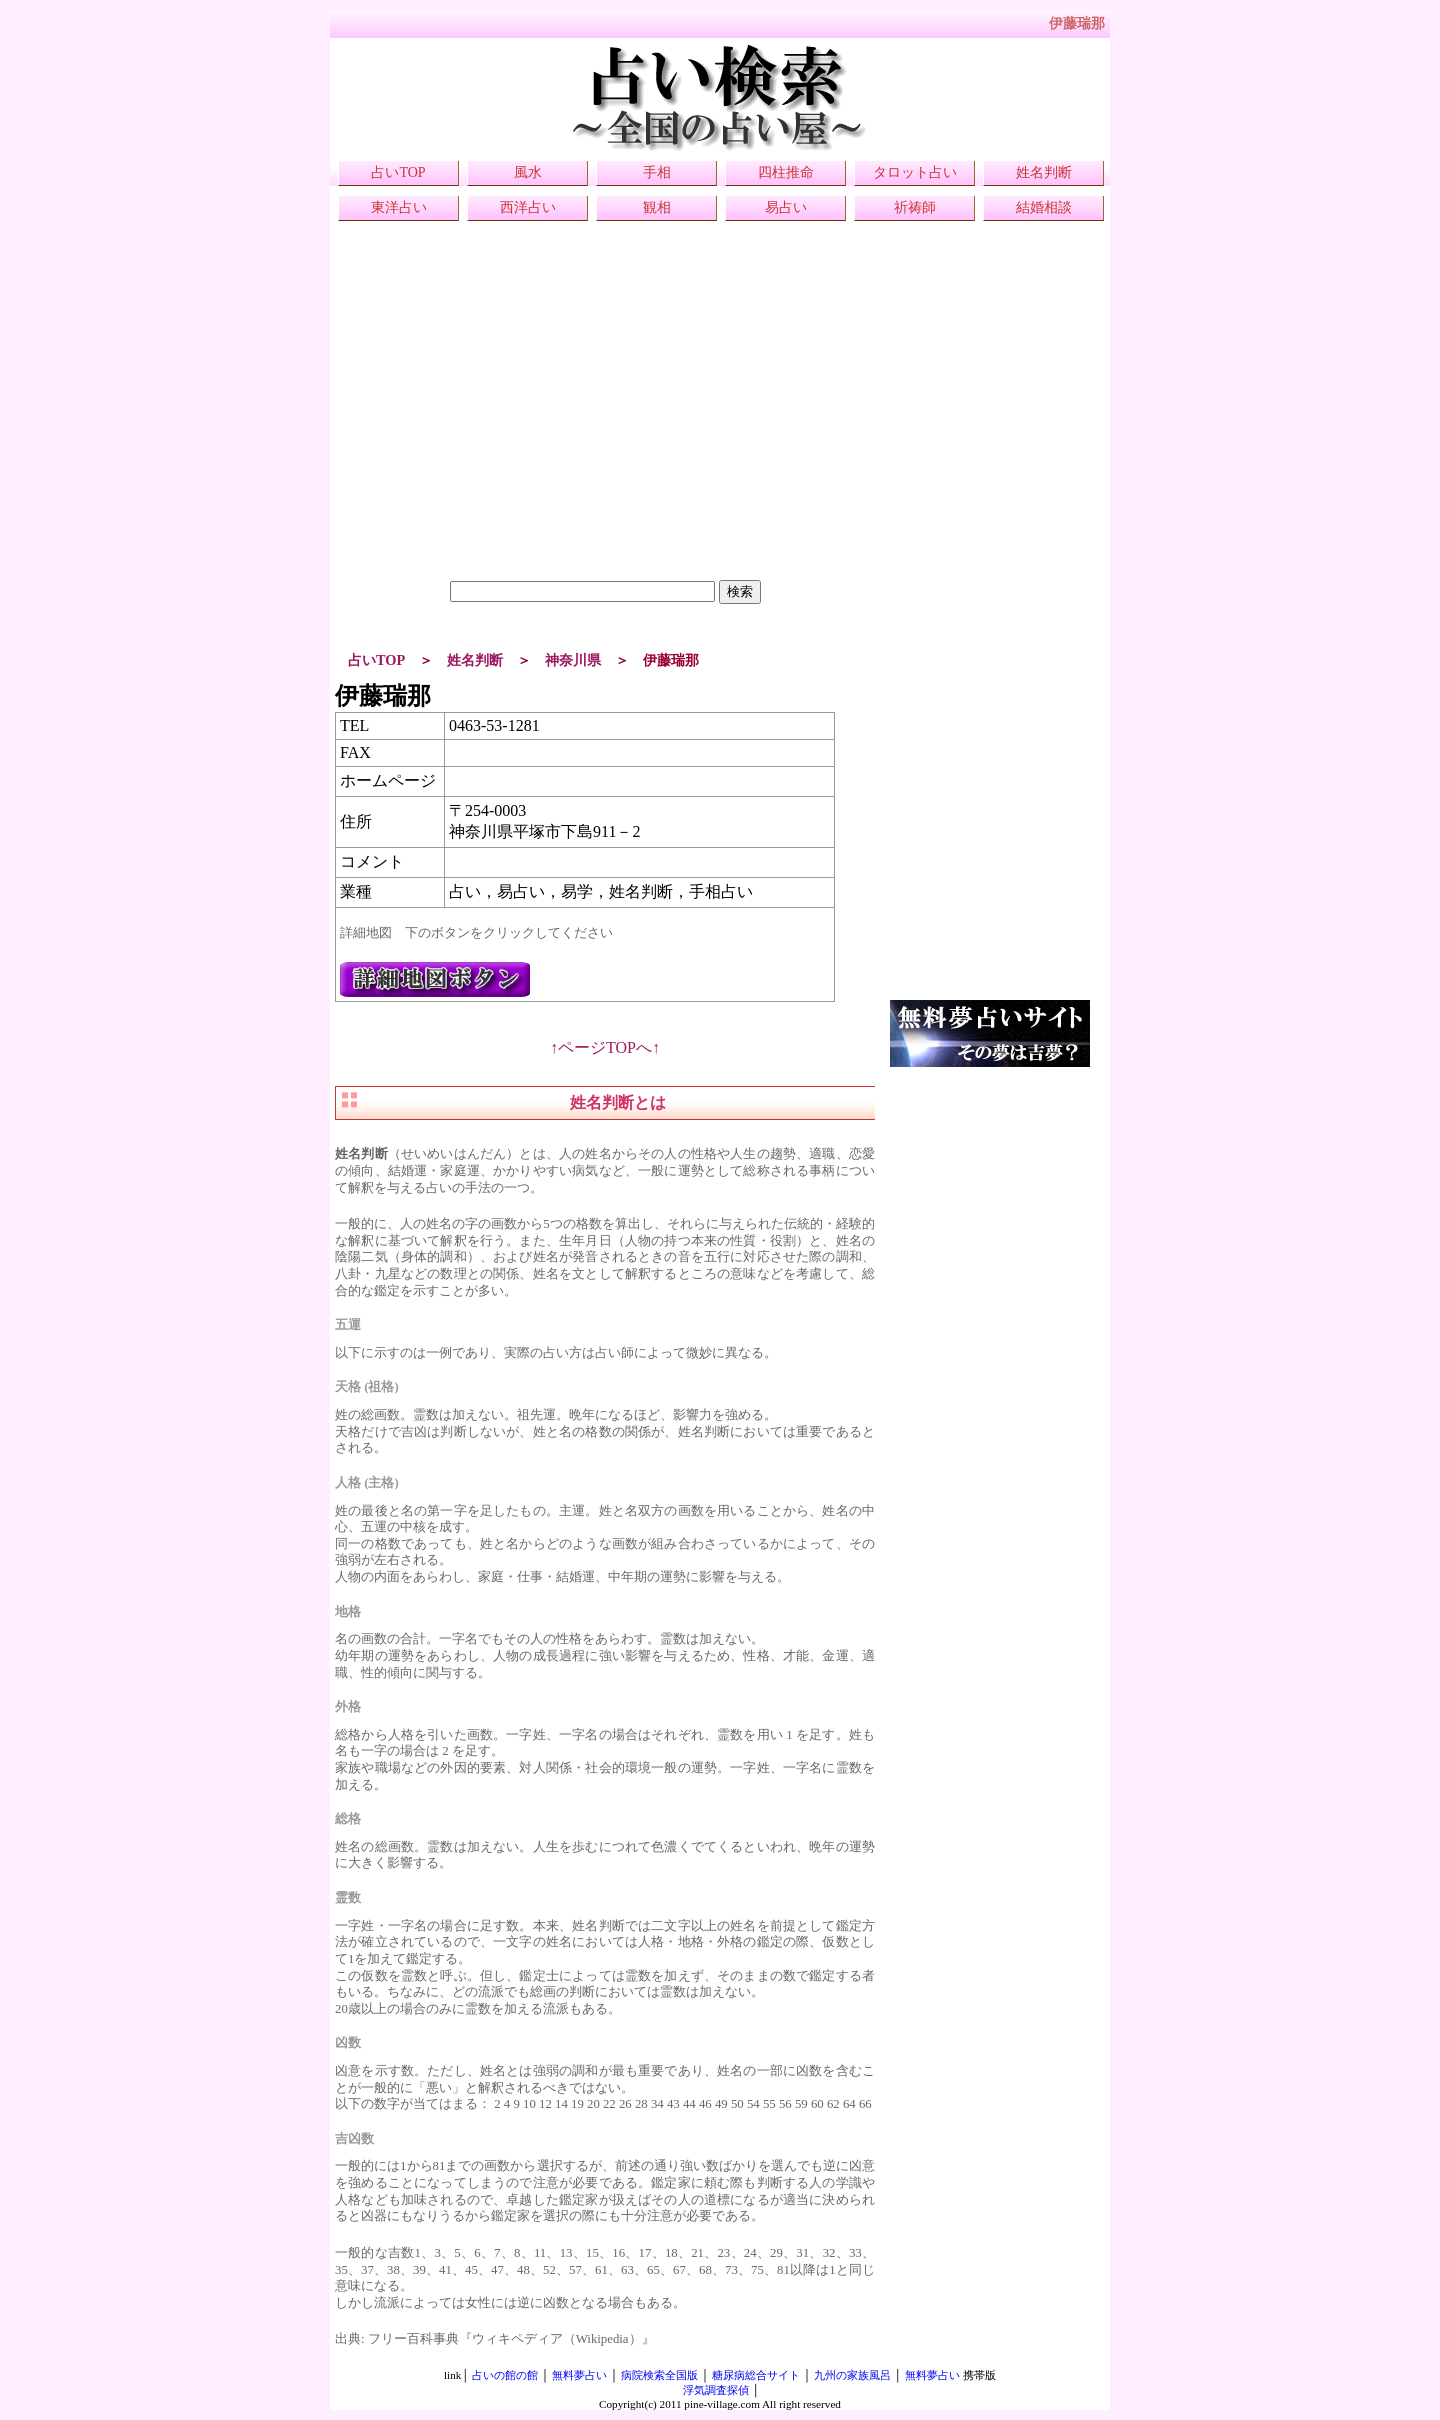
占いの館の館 (505, 2375)
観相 (657, 207)
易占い (786, 207)
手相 (657, 172)
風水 (528, 172)
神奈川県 (573, 660)
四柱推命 (786, 172)
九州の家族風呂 (852, 2375)
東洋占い (399, 207)
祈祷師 (915, 207)
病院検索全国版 (659, 2375)
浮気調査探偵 (716, 2390)
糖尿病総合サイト (756, 2375)
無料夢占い (579, 2375)
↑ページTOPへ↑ (605, 1047)
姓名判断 (1044, 172)
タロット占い (915, 172)
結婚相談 (1044, 207)
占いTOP (398, 172)
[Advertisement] (605, 440)
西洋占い (528, 207)
